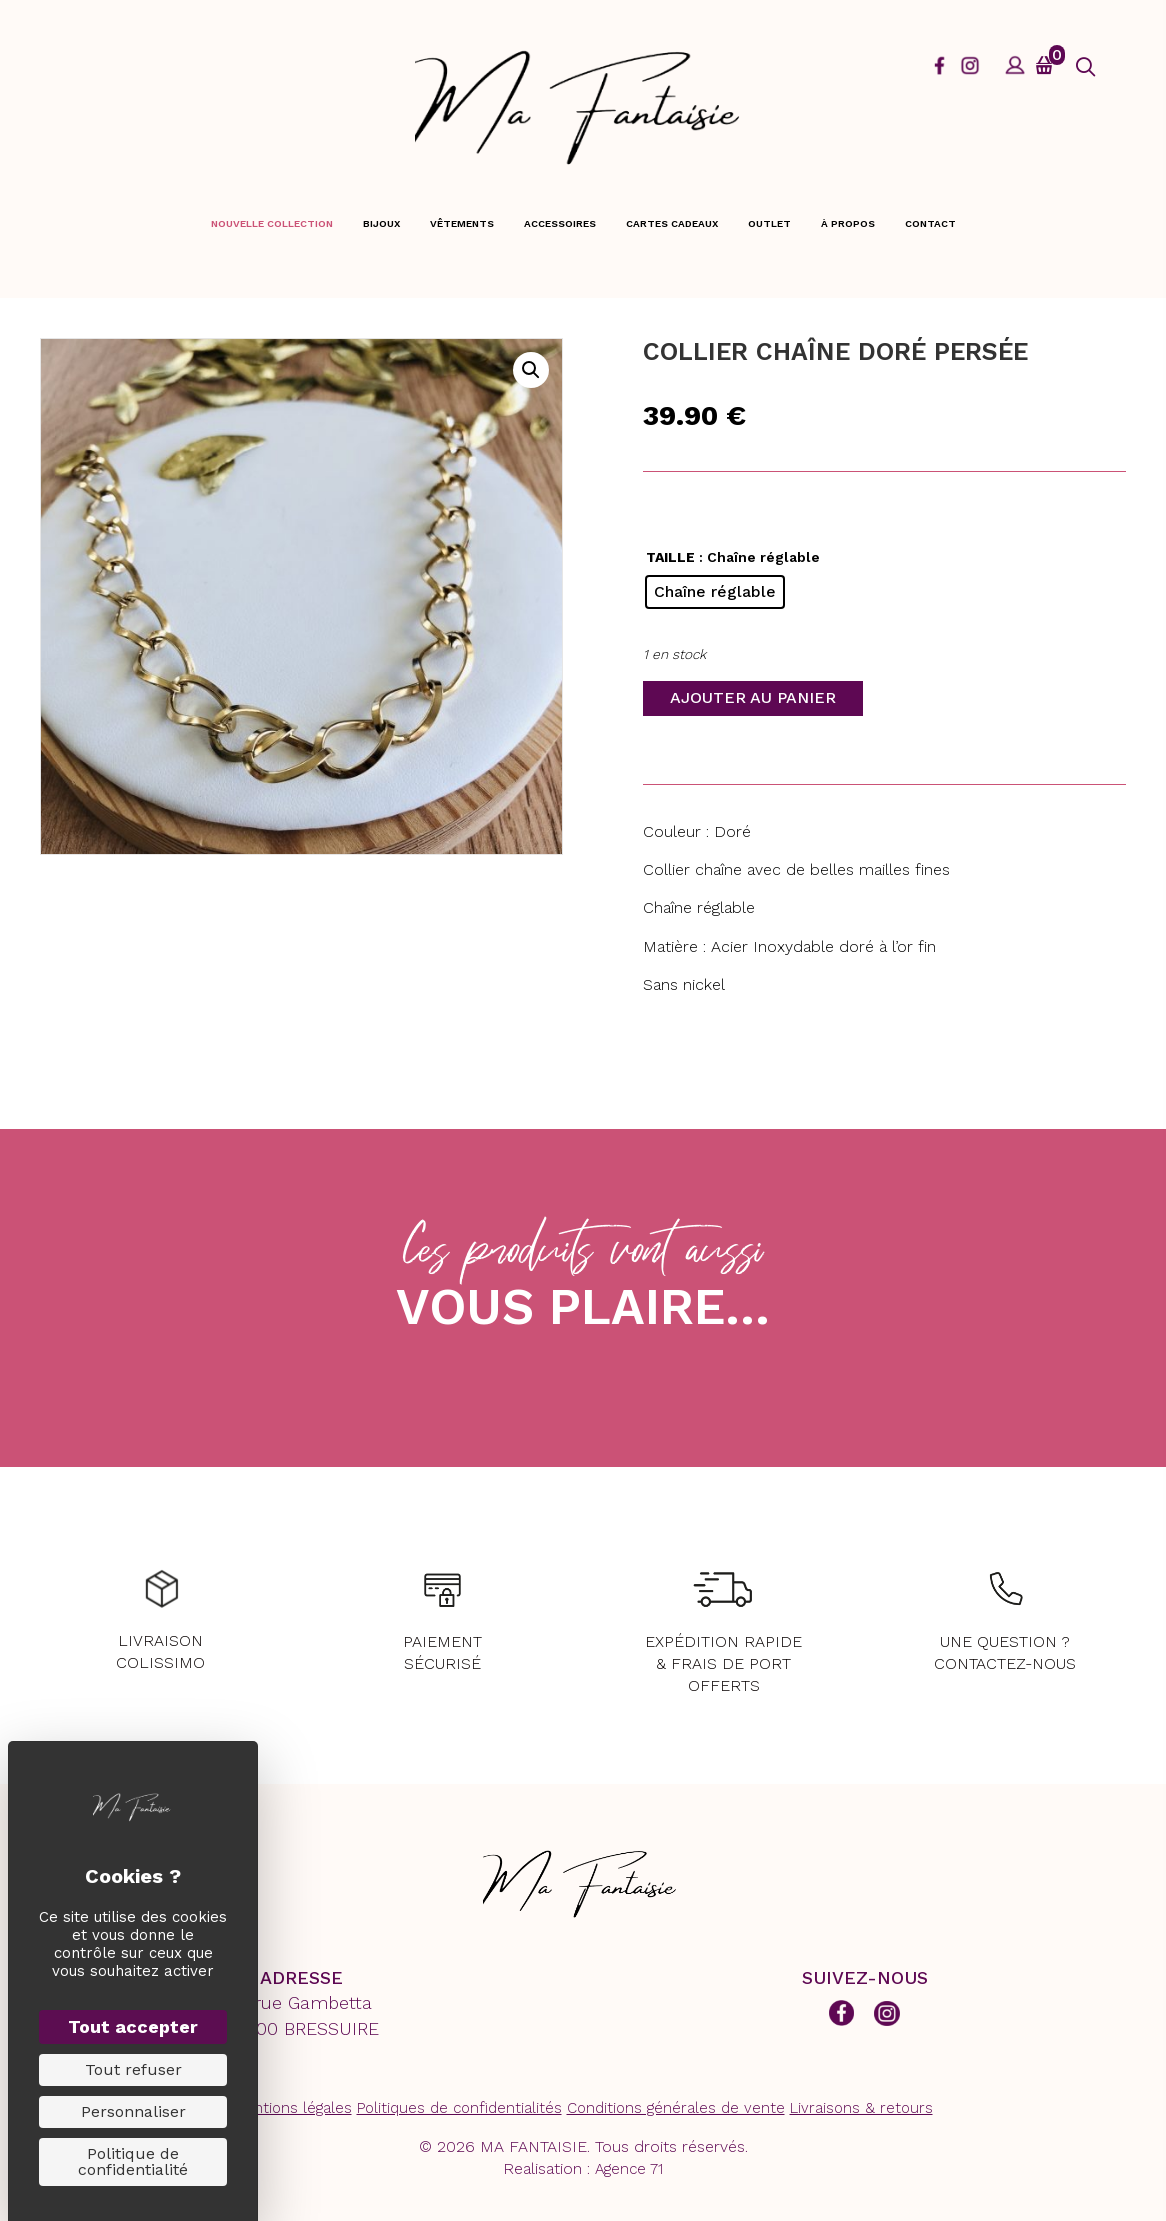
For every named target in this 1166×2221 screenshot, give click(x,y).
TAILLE (670, 557)
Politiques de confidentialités (459, 2108)
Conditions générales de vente (676, 2108)
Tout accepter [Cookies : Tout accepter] (133, 2026)
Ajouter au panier (753, 697)
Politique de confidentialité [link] (133, 2161)
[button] (1085, 67)
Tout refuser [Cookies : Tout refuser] (133, 2069)
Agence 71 (629, 2169)
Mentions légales (293, 2108)
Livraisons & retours (861, 2108)
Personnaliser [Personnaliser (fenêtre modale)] (133, 2111)
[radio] (715, 592)
